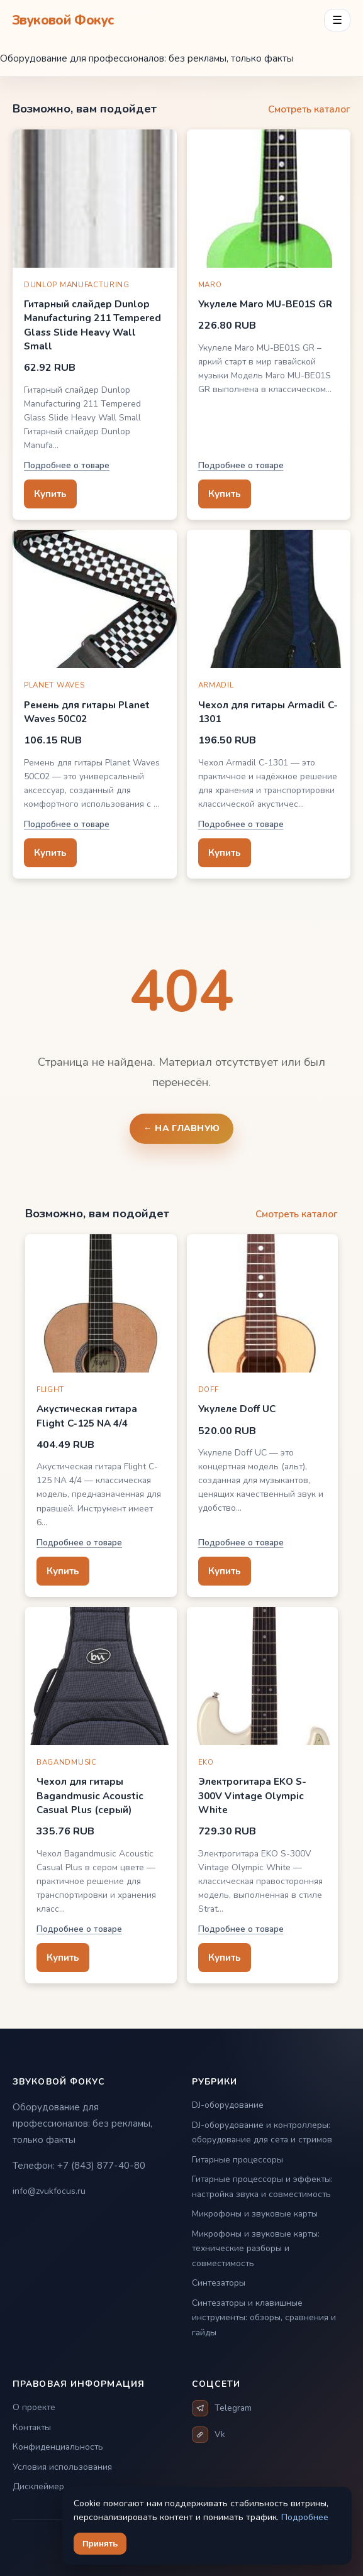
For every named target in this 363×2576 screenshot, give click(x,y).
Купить (50, 493)
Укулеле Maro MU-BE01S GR (265, 303)
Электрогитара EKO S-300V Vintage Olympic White (252, 1795)
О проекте (34, 2407)
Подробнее (304, 2517)
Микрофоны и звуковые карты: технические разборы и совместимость (256, 2248)
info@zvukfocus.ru (49, 2191)
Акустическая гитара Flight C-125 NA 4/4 (86, 1415)
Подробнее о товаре (66, 465)
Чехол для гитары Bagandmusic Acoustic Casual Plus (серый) (89, 1795)
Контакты (32, 2427)
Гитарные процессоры (237, 2160)
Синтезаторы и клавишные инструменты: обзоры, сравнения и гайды (264, 2317)
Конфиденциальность (58, 2447)
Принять (100, 2543)
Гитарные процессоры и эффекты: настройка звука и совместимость (262, 2186)
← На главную (181, 1128)
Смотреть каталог (309, 109)
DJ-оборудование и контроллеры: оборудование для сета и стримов (262, 2132)
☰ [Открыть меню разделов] (337, 19)
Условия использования (62, 2467)
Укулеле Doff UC (237, 1408)
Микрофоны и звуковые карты (255, 2214)
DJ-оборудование (228, 2105)
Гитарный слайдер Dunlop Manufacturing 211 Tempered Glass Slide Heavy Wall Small (92, 325)
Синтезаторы (218, 2283)
